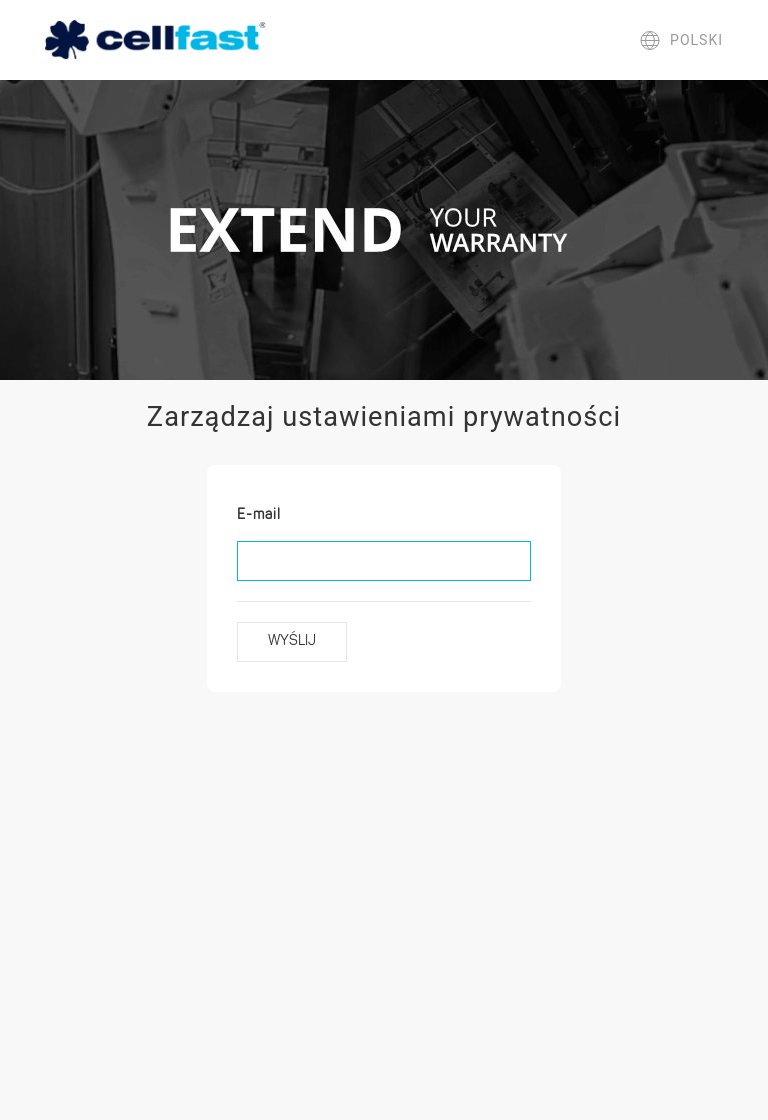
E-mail (259, 515)
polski (681, 40)
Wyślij (292, 641)
